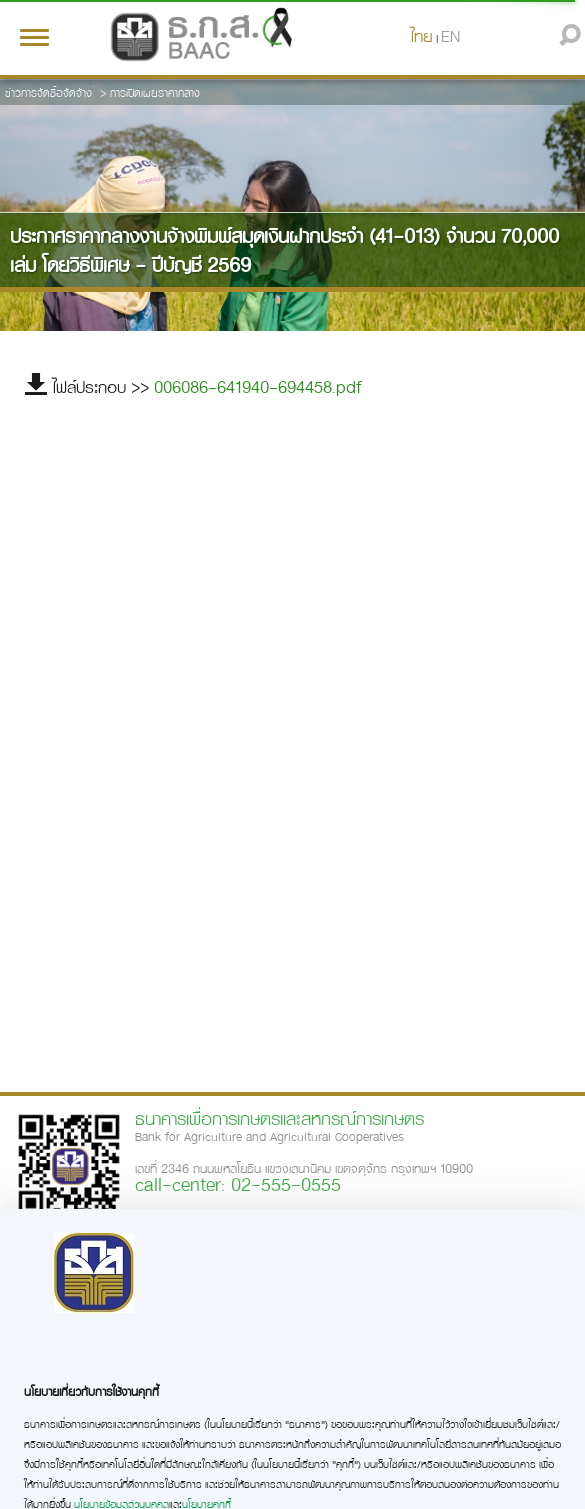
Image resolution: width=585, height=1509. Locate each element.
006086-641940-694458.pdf (258, 386)
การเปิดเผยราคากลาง (155, 92)
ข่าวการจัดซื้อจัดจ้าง (48, 92)
